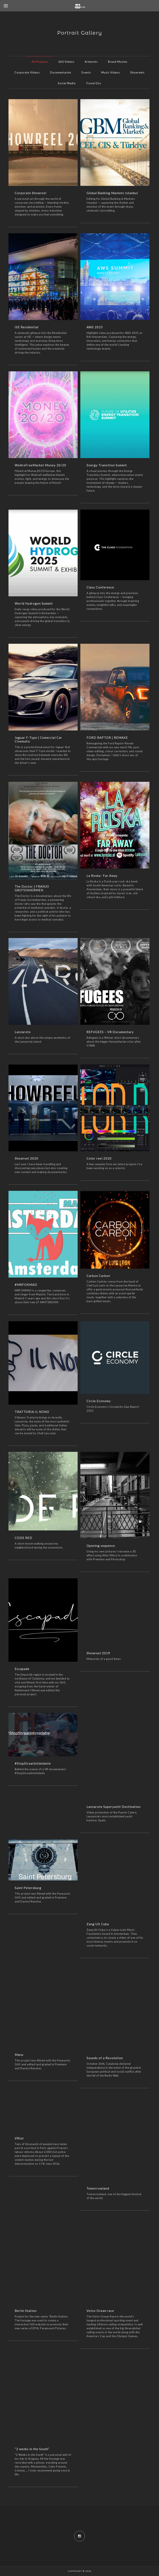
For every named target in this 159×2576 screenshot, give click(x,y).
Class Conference (100, 587)
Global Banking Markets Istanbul (112, 193)
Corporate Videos (27, 72)
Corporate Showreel (30, 193)
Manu (19, 2054)
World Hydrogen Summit (34, 603)
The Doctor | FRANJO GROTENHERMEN (32, 888)
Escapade (22, 1669)
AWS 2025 (95, 327)
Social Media (67, 83)
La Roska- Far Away (102, 875)
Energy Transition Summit (107, 465)
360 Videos (66, 61)
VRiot (19, 2138)
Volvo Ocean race (100, 2311)
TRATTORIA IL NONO (32, 1412)
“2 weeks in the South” (32, 2449)
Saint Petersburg (28, 1888)
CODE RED (23, 1538)
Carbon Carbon (98, 1276)
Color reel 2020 (99, 1158)
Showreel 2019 (98, 1653)
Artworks (91, 61)
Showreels (137, 72)
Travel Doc (93, 83)
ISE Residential (27, 327)
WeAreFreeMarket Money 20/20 (40, 465)
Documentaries (60, 72)
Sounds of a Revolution (105, 2058)
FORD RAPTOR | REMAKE (107, 737)
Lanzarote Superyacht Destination (114, 1806)
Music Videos (110, 72)
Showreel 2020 (26, 1158)
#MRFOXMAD (26, 1284)
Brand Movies (117, 61)
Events (86, 72)
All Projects (40, 61)
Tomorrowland (98, 2188)
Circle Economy (99, 1401)
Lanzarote (23, 1032)
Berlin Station (26, 2311)
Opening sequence (101, 1545)
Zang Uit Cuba (98, 1924)
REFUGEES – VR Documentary (110, 1032)
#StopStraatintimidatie (33, 1763)
